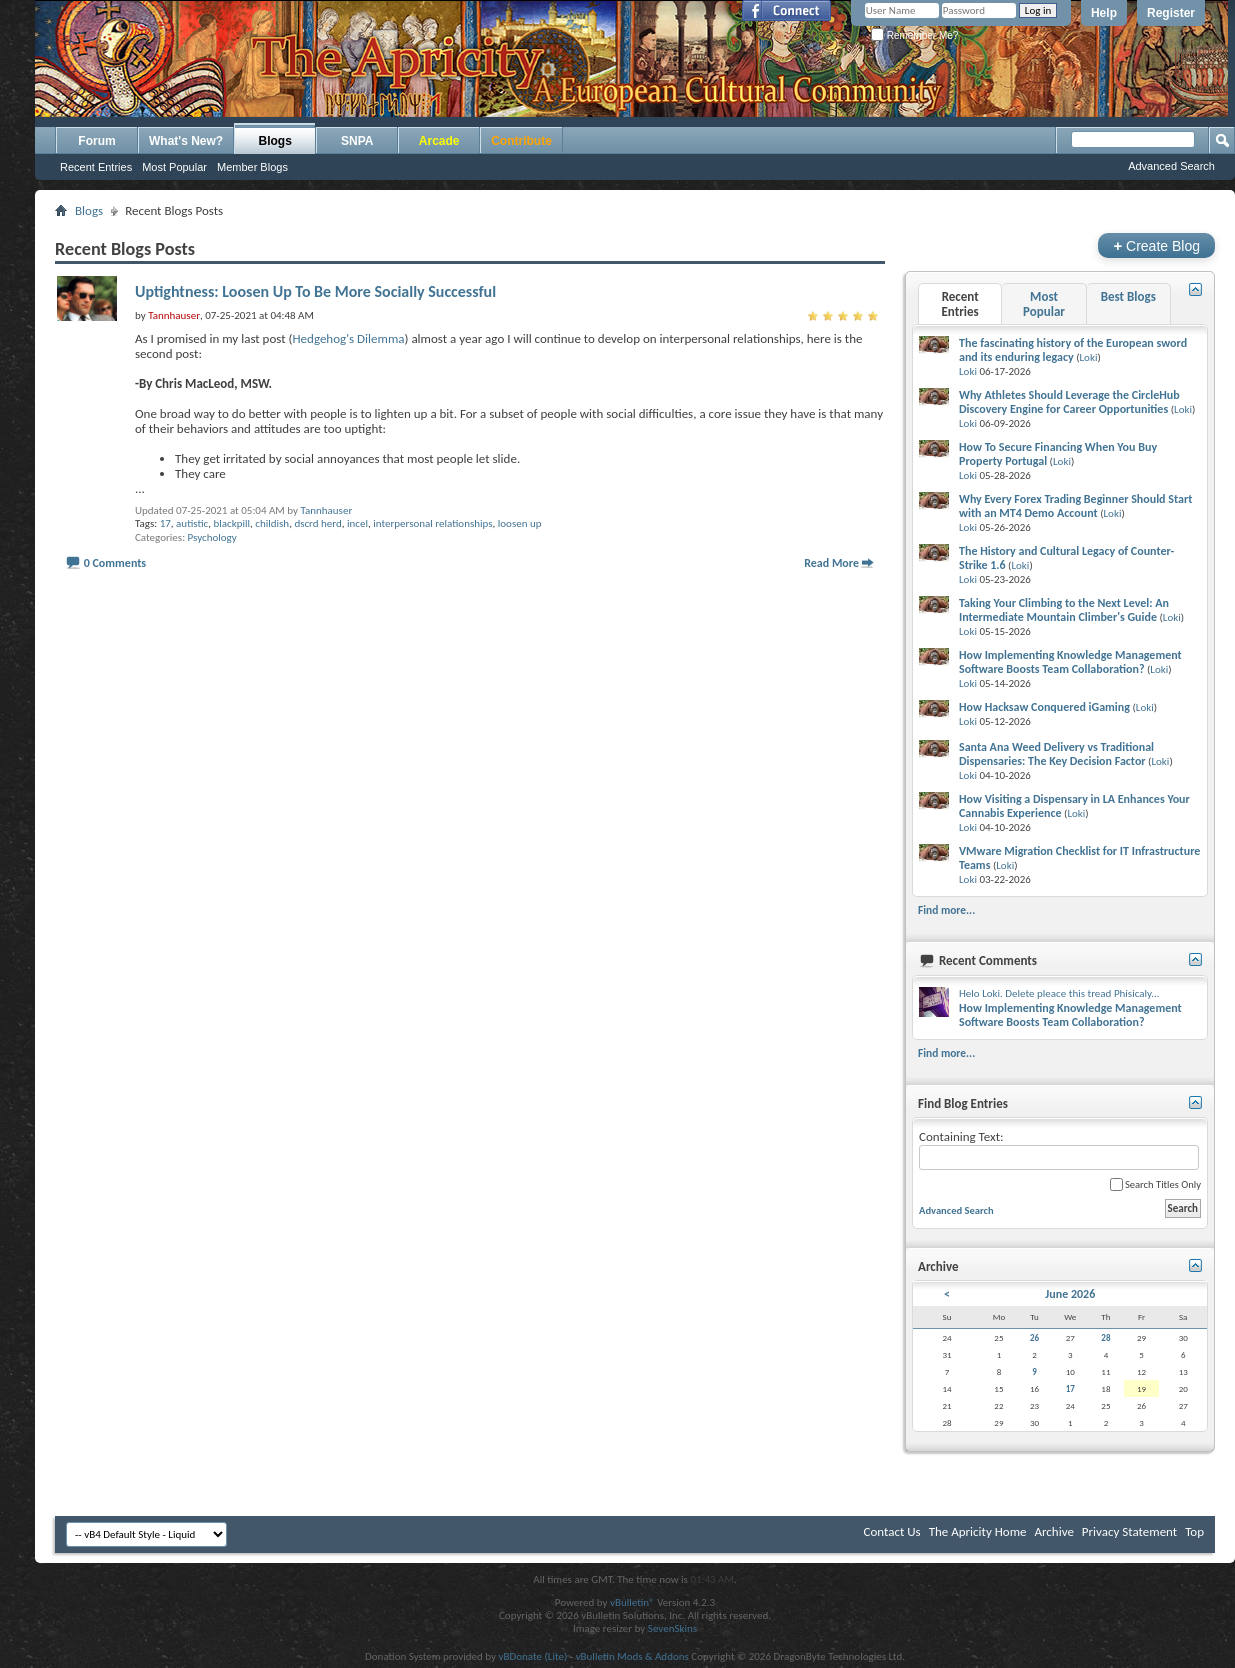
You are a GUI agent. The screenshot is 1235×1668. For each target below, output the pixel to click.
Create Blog (1156, 245)
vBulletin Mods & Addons (632, 1656)
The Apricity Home (978, 1531)
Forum (96, 141)
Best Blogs (1128, 296)
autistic (192, 523)
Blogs (275, 141)
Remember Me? (914, 35)
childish (272, 523)
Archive (1053, 1531)
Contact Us (892, 1531)
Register (1171, 13)
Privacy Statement (1129, 1531)
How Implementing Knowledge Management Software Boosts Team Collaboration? (1070, 662)
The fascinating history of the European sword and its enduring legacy (1073, 350)
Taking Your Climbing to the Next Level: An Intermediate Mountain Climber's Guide (1064, 610)
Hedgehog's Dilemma (348, 338)
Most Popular (174, 167)
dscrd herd (317, 523)
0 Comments (115, 563)
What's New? (186, 141)
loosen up (520, 523)
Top (1194, 1531)
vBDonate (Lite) (532, 1656)
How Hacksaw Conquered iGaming (1044, 707)
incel (357, 523)
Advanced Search (1171, 166)
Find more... (946, 910)
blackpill (231, 523)
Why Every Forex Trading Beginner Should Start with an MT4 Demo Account (1075, 506)
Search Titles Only (1155, 1184)
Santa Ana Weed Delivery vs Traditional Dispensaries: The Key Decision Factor (1056, 754)
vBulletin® (632, 1602)
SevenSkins (672, 1628)
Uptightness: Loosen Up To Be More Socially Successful (315, 291)
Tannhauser (326, 510)
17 (165, 523)
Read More (831, 563)
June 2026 (1070, 1294)
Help (1104, 13)
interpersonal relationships (432, 523)
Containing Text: (1059, 1149)
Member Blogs (252, 167)
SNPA (357, 141)
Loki (1088, 357)
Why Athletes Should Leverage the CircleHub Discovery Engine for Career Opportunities (1069, 402)
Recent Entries (96, 167)
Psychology (212, 537)
